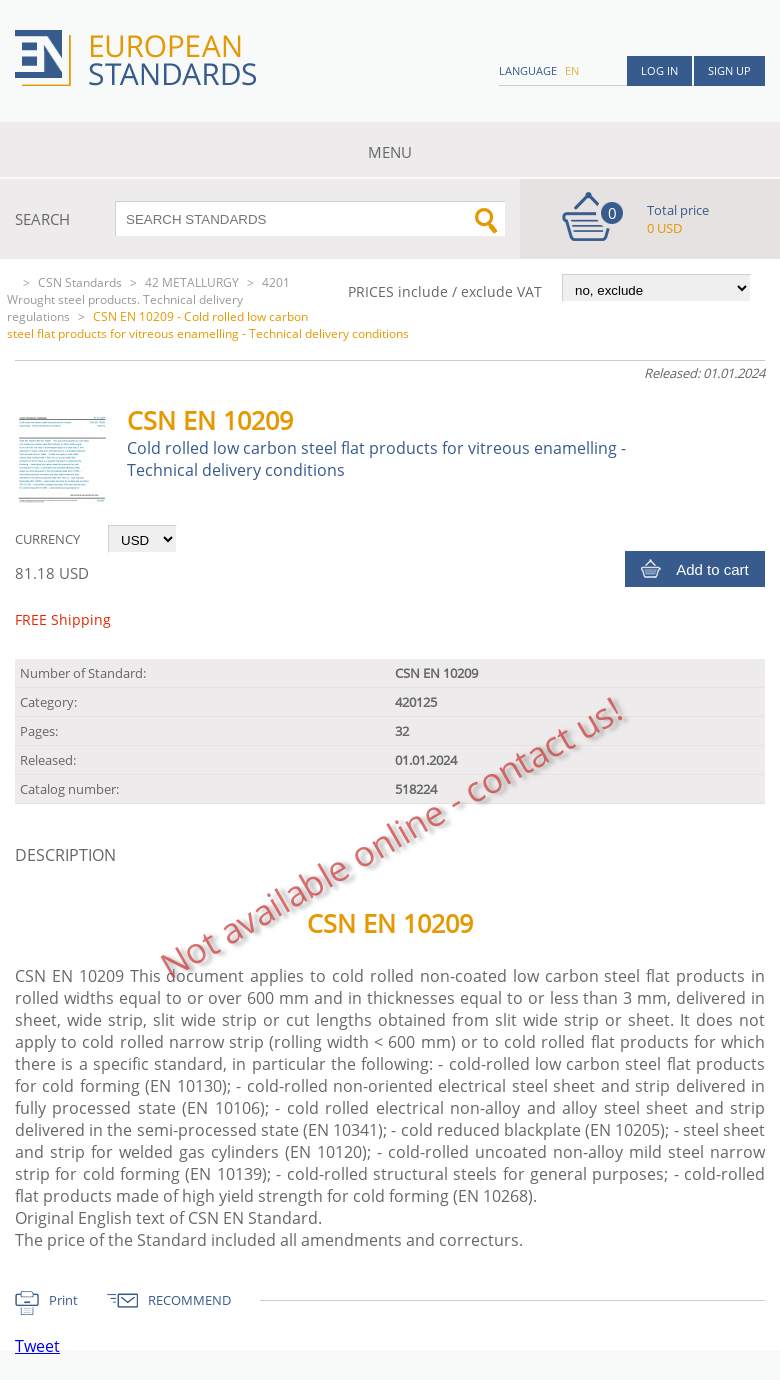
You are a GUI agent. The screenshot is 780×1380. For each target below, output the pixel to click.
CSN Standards (80, 282)
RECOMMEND (189, 1300)
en (572, 70)
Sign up (729, 70)
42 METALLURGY (192, 282)
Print (63, 1300)
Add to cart (712, 569)
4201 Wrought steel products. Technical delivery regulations (148, 299)
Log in (659, 70)
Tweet (37, 1346)
